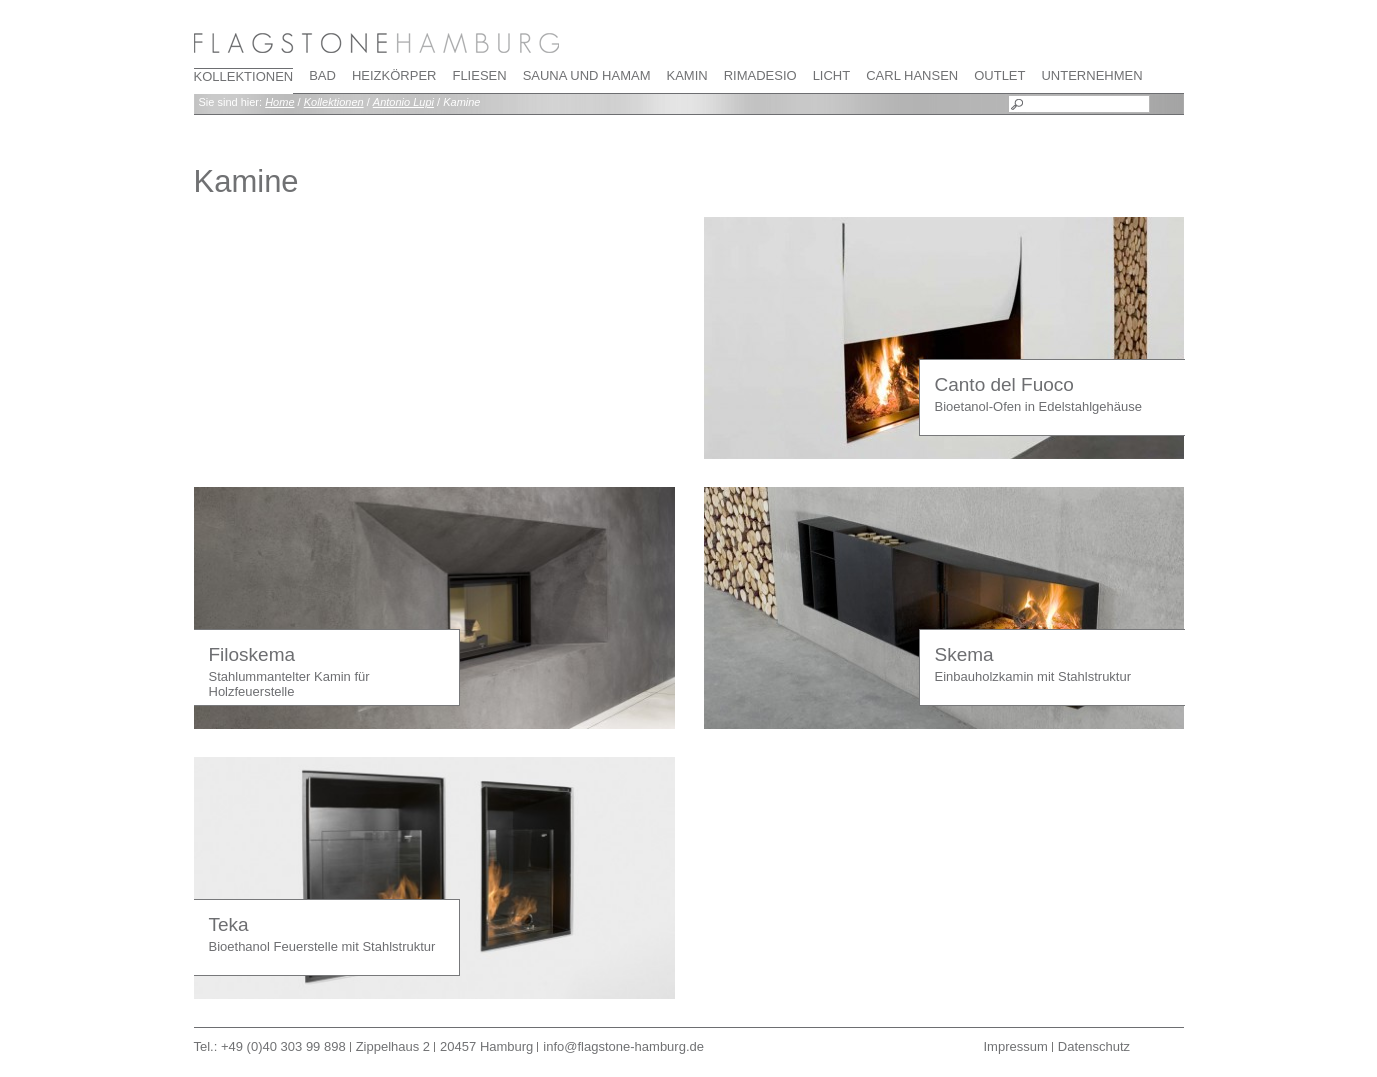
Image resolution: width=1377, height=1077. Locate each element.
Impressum (1016, 1046)
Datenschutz (1094, 1046)
